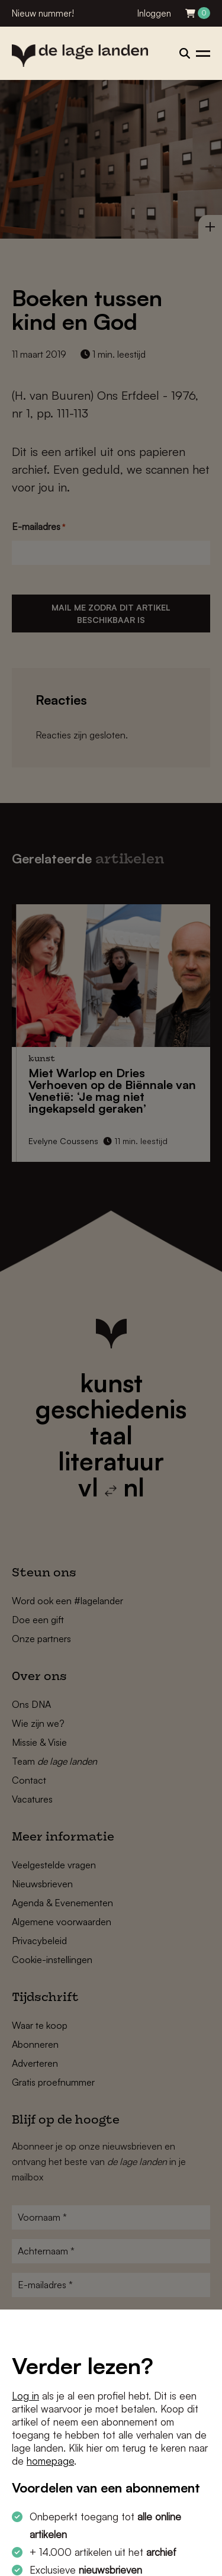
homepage (50, 2461)
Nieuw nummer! (43, 13)
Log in (25, 2395)
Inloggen (154, 13)
